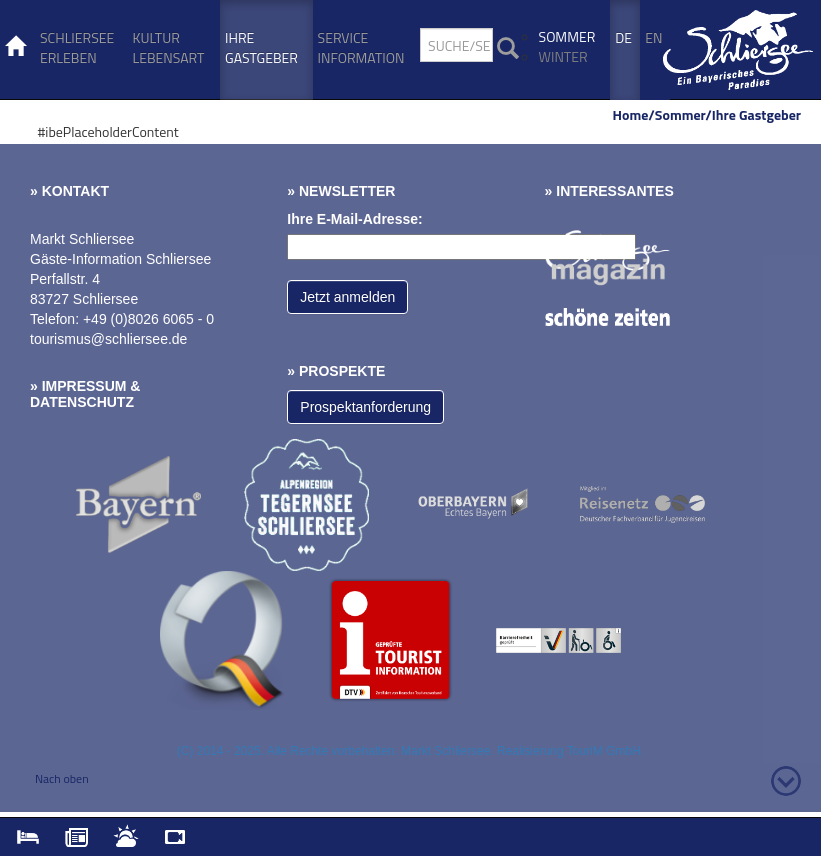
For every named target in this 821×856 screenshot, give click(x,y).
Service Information (361, 47)
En (653, 37)
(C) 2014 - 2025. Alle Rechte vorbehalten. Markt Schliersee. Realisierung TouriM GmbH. (410, 751)
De (623, 37)
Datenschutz (82, 402)
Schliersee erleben (77, 47)
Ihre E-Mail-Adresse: (354, 219)
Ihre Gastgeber (261, 47)
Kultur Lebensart (169, 47)
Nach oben (62, 778)
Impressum (84, 386)
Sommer (567, 36)
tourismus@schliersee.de (108, 339)
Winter (563, 56)
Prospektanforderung (365, 407)
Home (631, 114)
